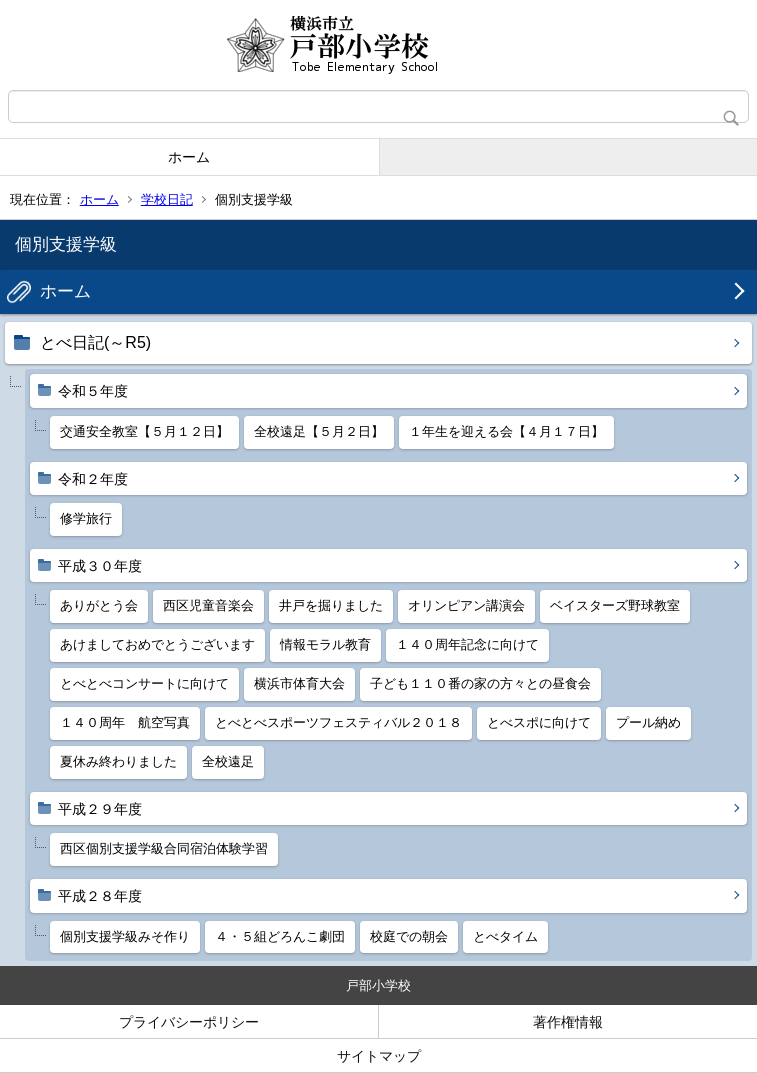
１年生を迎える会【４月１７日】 (506, 431)
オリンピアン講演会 (466, 605)
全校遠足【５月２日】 (319, 431)
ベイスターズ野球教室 (615, 605)
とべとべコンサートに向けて (144, 683)
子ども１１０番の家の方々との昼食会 (480, 683)
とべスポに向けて (539, 722)
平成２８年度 (100, 896)
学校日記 (167, 199)
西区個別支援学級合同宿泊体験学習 (164, 848)
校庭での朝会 (409, 936)
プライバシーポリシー (189, 1022)
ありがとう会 (99, 605)
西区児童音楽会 (208, 605)
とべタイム (505, 936)
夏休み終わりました (118, 761)
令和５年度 (93, 391)
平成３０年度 (100, 566)
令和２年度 (93, 479)
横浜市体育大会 (299, 683)
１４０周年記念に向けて (467, 644)
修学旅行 (86, 518)
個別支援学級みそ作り (125, 936)
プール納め (648, 722)
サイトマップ (379, 1056)
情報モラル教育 (325, 644)
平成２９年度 (100, 809)
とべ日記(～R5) (95, 342)
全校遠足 (228, 761)
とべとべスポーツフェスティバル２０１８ (338, 722)
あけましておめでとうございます (157, 644)
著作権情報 (568, 1022)
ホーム (189, 157)
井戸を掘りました (331, 605)
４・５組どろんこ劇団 (280, 936)
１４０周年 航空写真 (125, 722)
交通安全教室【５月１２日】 (144, 431)
